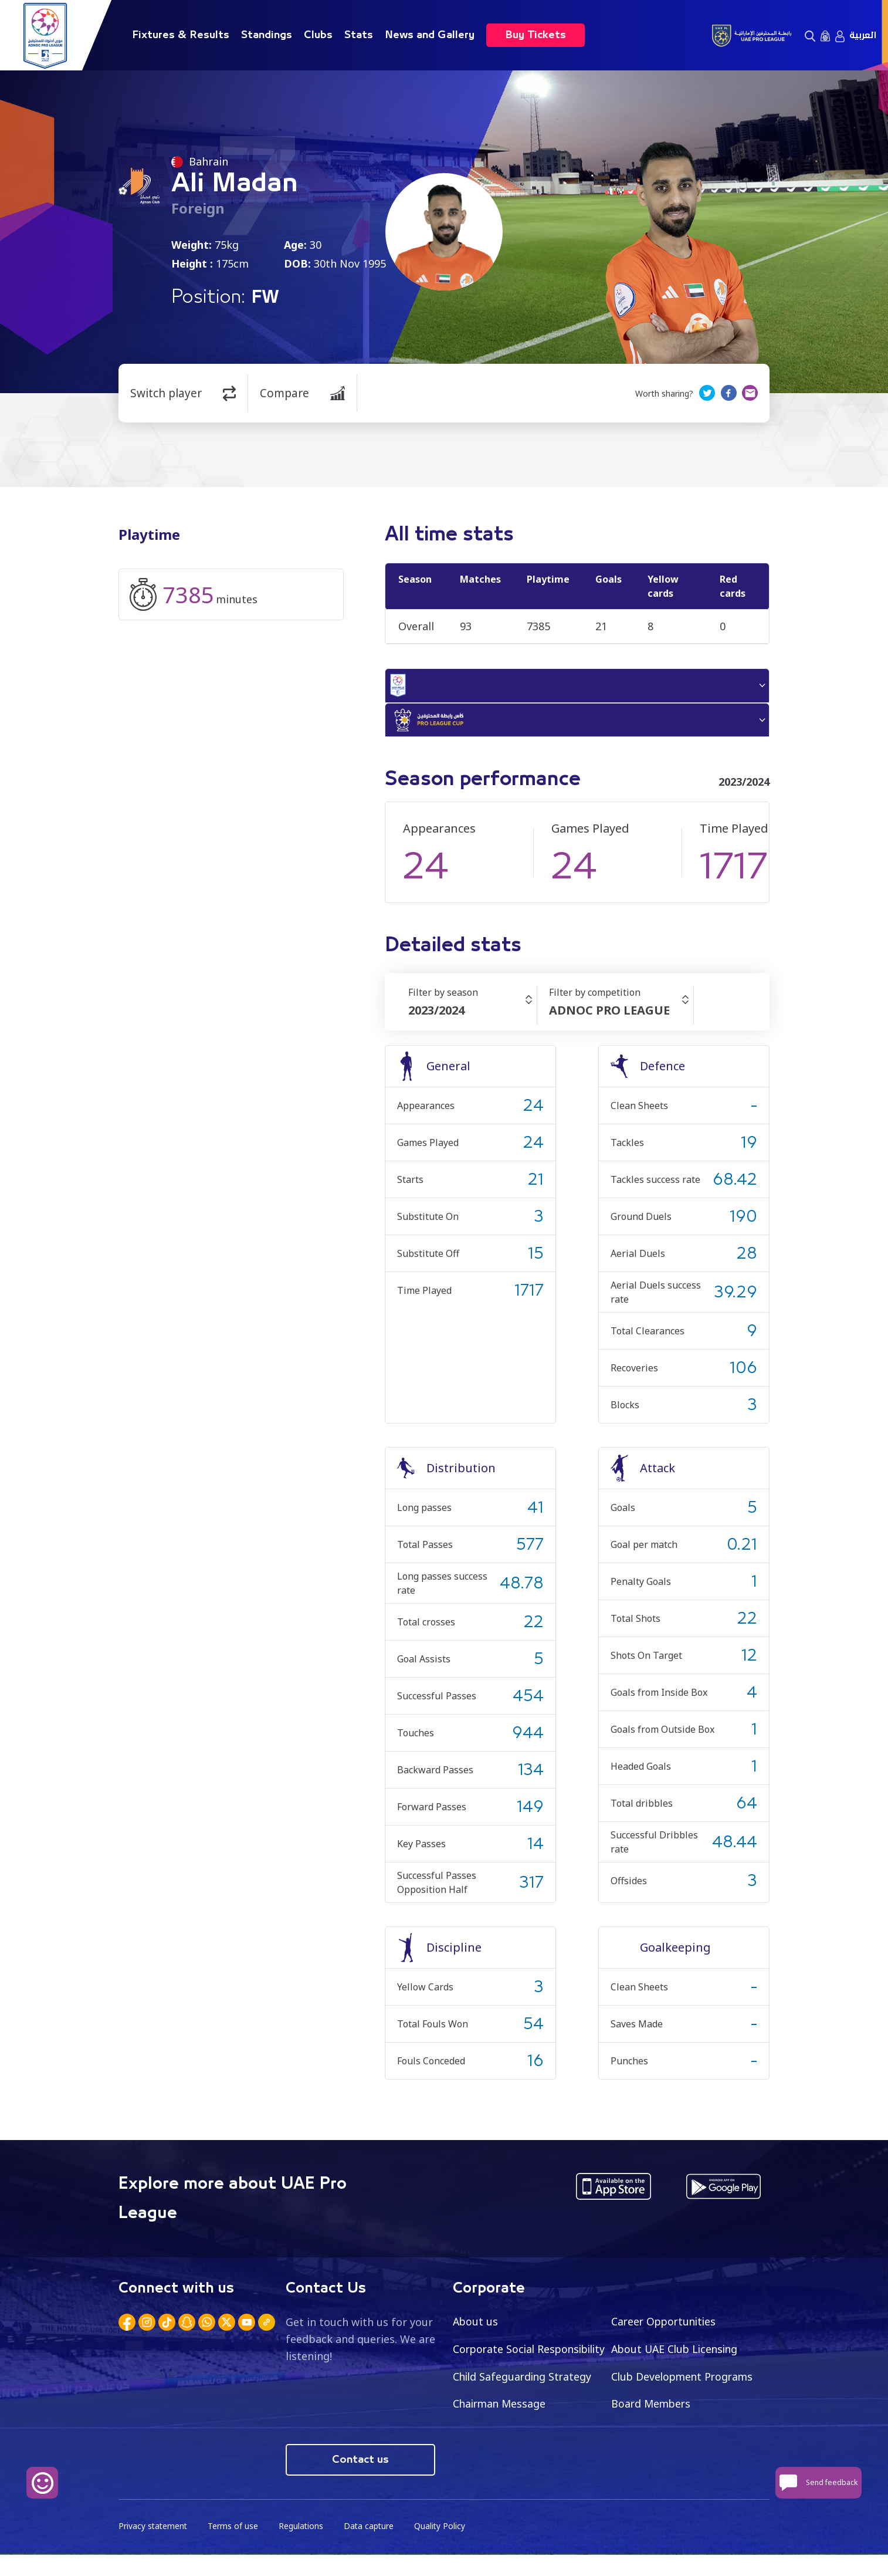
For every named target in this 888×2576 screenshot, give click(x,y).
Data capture (371, 2547)
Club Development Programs (526, 2408)
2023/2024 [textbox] (436, 1014)
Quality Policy (443, 2547)
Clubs (318, 35)
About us (476, 2325)
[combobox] (472, 1014)
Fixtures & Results (180, 35)
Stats (358, 35)
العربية (862, 35)
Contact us (360, 2480)
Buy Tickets (535, 35)
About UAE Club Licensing (677, 2353)
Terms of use (234, 2547)
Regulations (303, 2547)
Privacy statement (153, 2547)
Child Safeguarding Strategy (682, 2381)
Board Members (494, 2436)
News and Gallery (429, 35)
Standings (266, 35)
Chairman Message (659, 2408)
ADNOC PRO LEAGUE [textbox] (609, 1014)
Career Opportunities (665, 2325)
